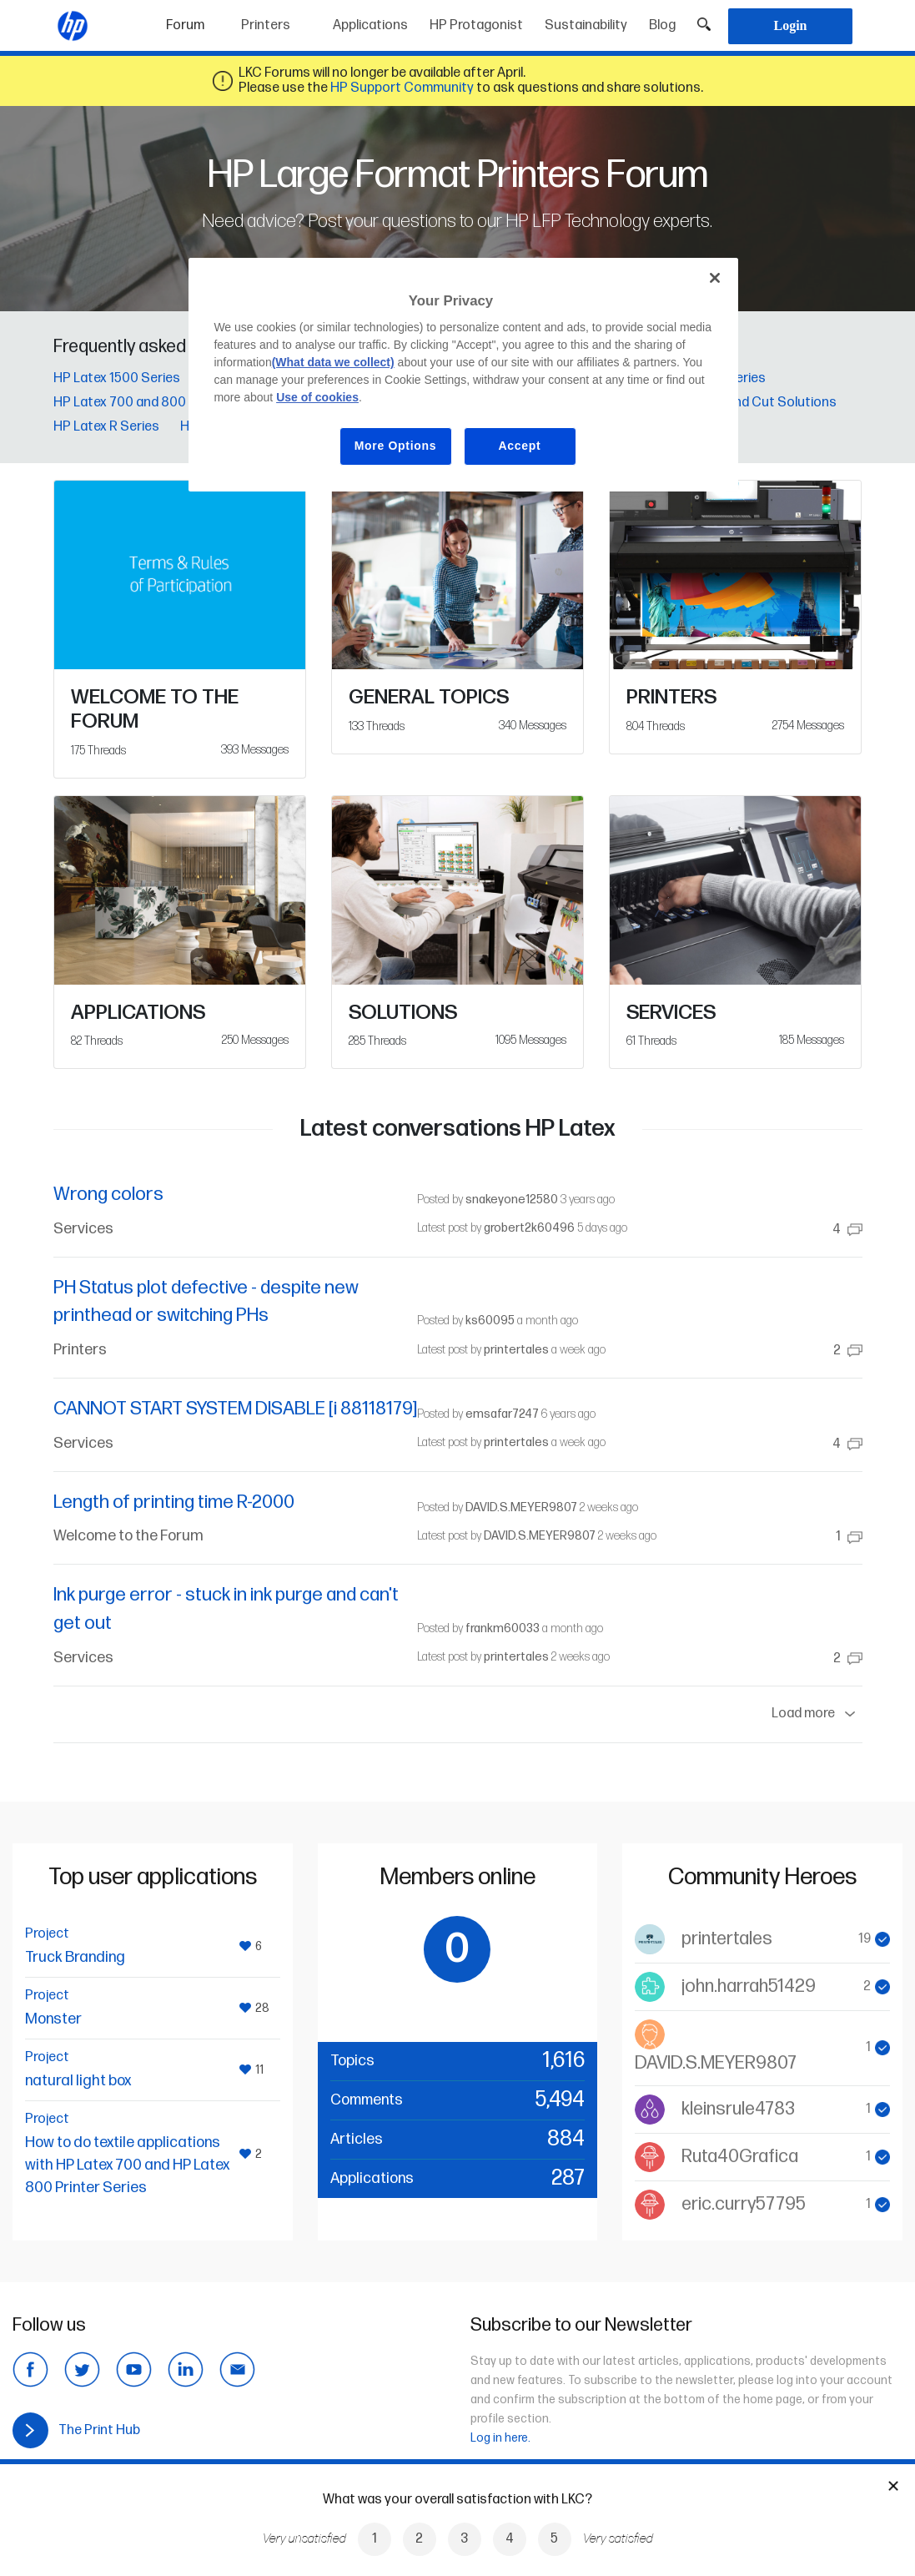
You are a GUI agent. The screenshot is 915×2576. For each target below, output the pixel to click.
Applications (370, 25)
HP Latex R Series (106, 427)
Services (83, 1229)
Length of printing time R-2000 (173, 1502)
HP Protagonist (476, 25)
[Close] (714, 278)
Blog (662, 25)
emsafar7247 (502, 1414)
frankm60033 (502, 1628)
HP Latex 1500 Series (116, 378)
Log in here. (500, 2438)
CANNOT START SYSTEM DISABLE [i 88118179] (235, 1409)
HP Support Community (402, 88)
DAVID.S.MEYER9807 (521, 1507)
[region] (463, 375)
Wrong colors (108, 1194)
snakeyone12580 (511, 1199)
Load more (817, 1714)
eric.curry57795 (743, 2204)
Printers (265, 25)
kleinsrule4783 (738, 2109)
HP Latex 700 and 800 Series (140, 403)
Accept (520, 445)
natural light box (78, 2081)
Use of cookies (317, 397)
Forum (198, 19)
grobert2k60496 (529, 1228)
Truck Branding (75, 1957)
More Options (395, 445)
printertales (516, 1350)
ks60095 (490, 1320)
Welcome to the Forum (128, 1536)
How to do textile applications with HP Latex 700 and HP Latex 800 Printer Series (127, 2165)
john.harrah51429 (748, 1986)
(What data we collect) (333, 362)
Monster (53, 2019)
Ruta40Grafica (739, 2156)
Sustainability (586, 25)
